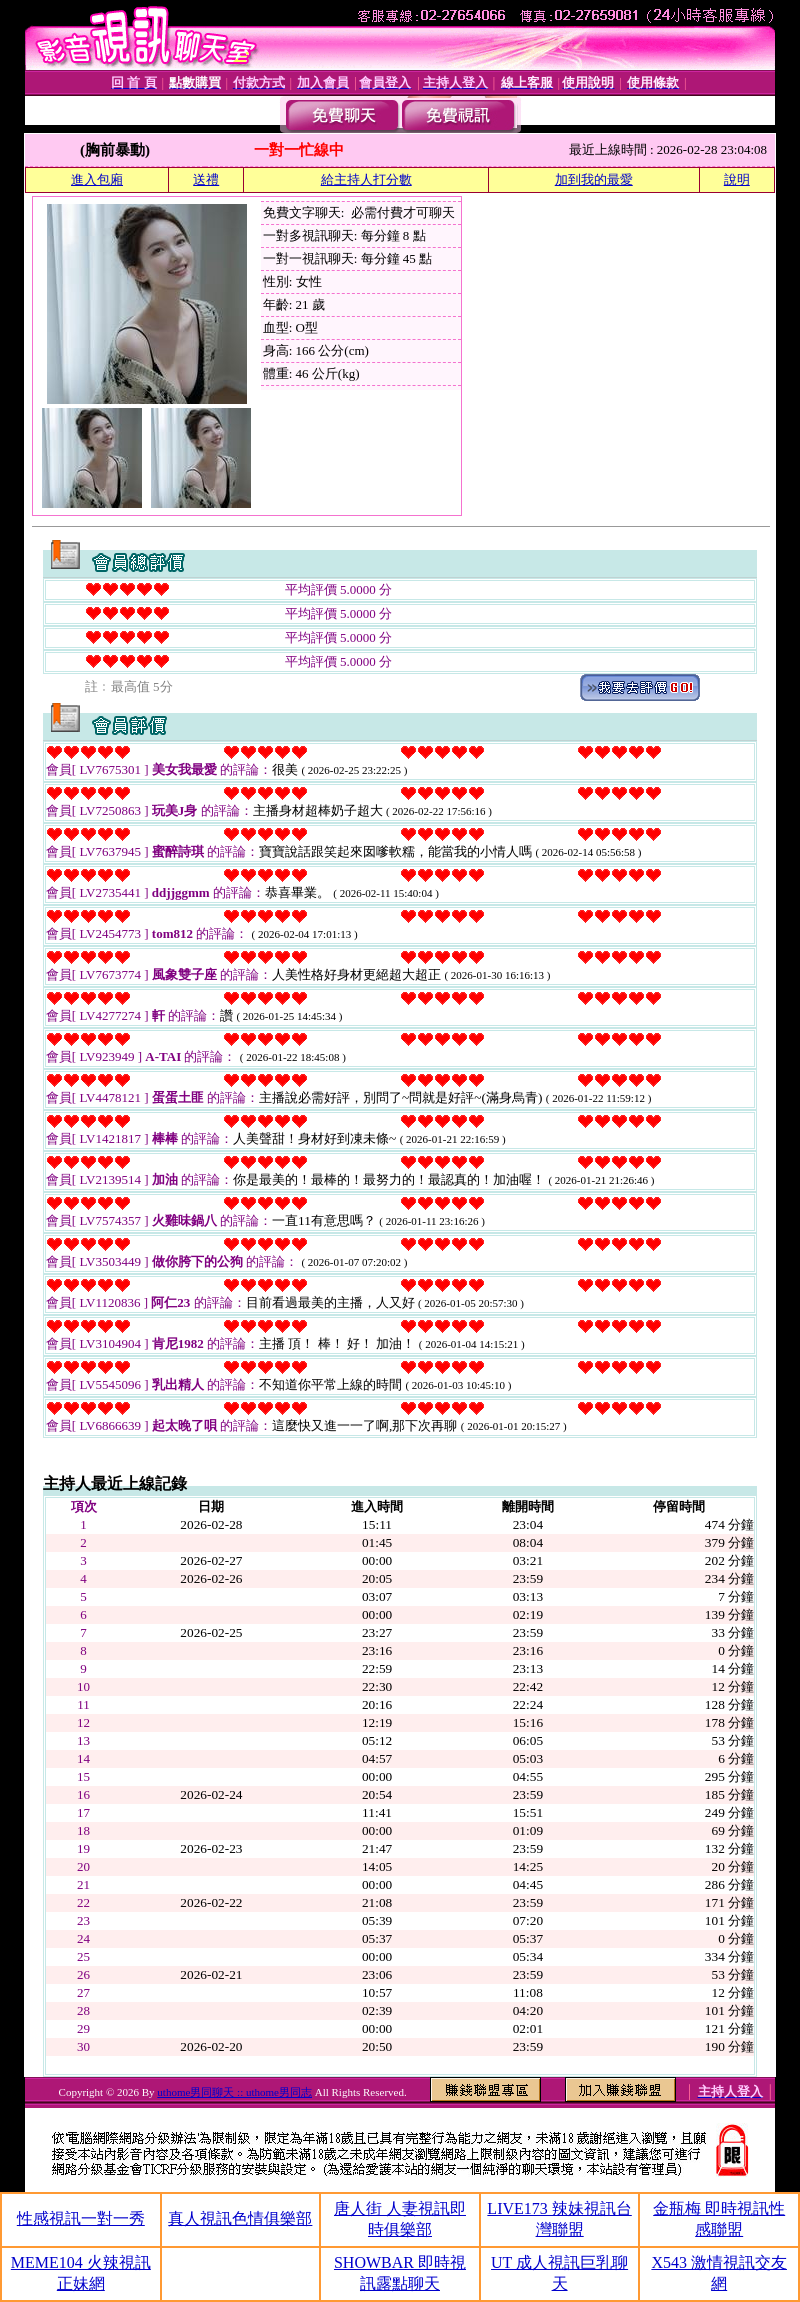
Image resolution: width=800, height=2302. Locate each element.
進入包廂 (97, 179)
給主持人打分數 (366, 179)
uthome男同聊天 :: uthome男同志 (234, 2092)
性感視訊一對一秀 (81, 2218)
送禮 (206, 179)
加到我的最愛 (594, 179)
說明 (737, 179)
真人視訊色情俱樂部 (240, 2218)
